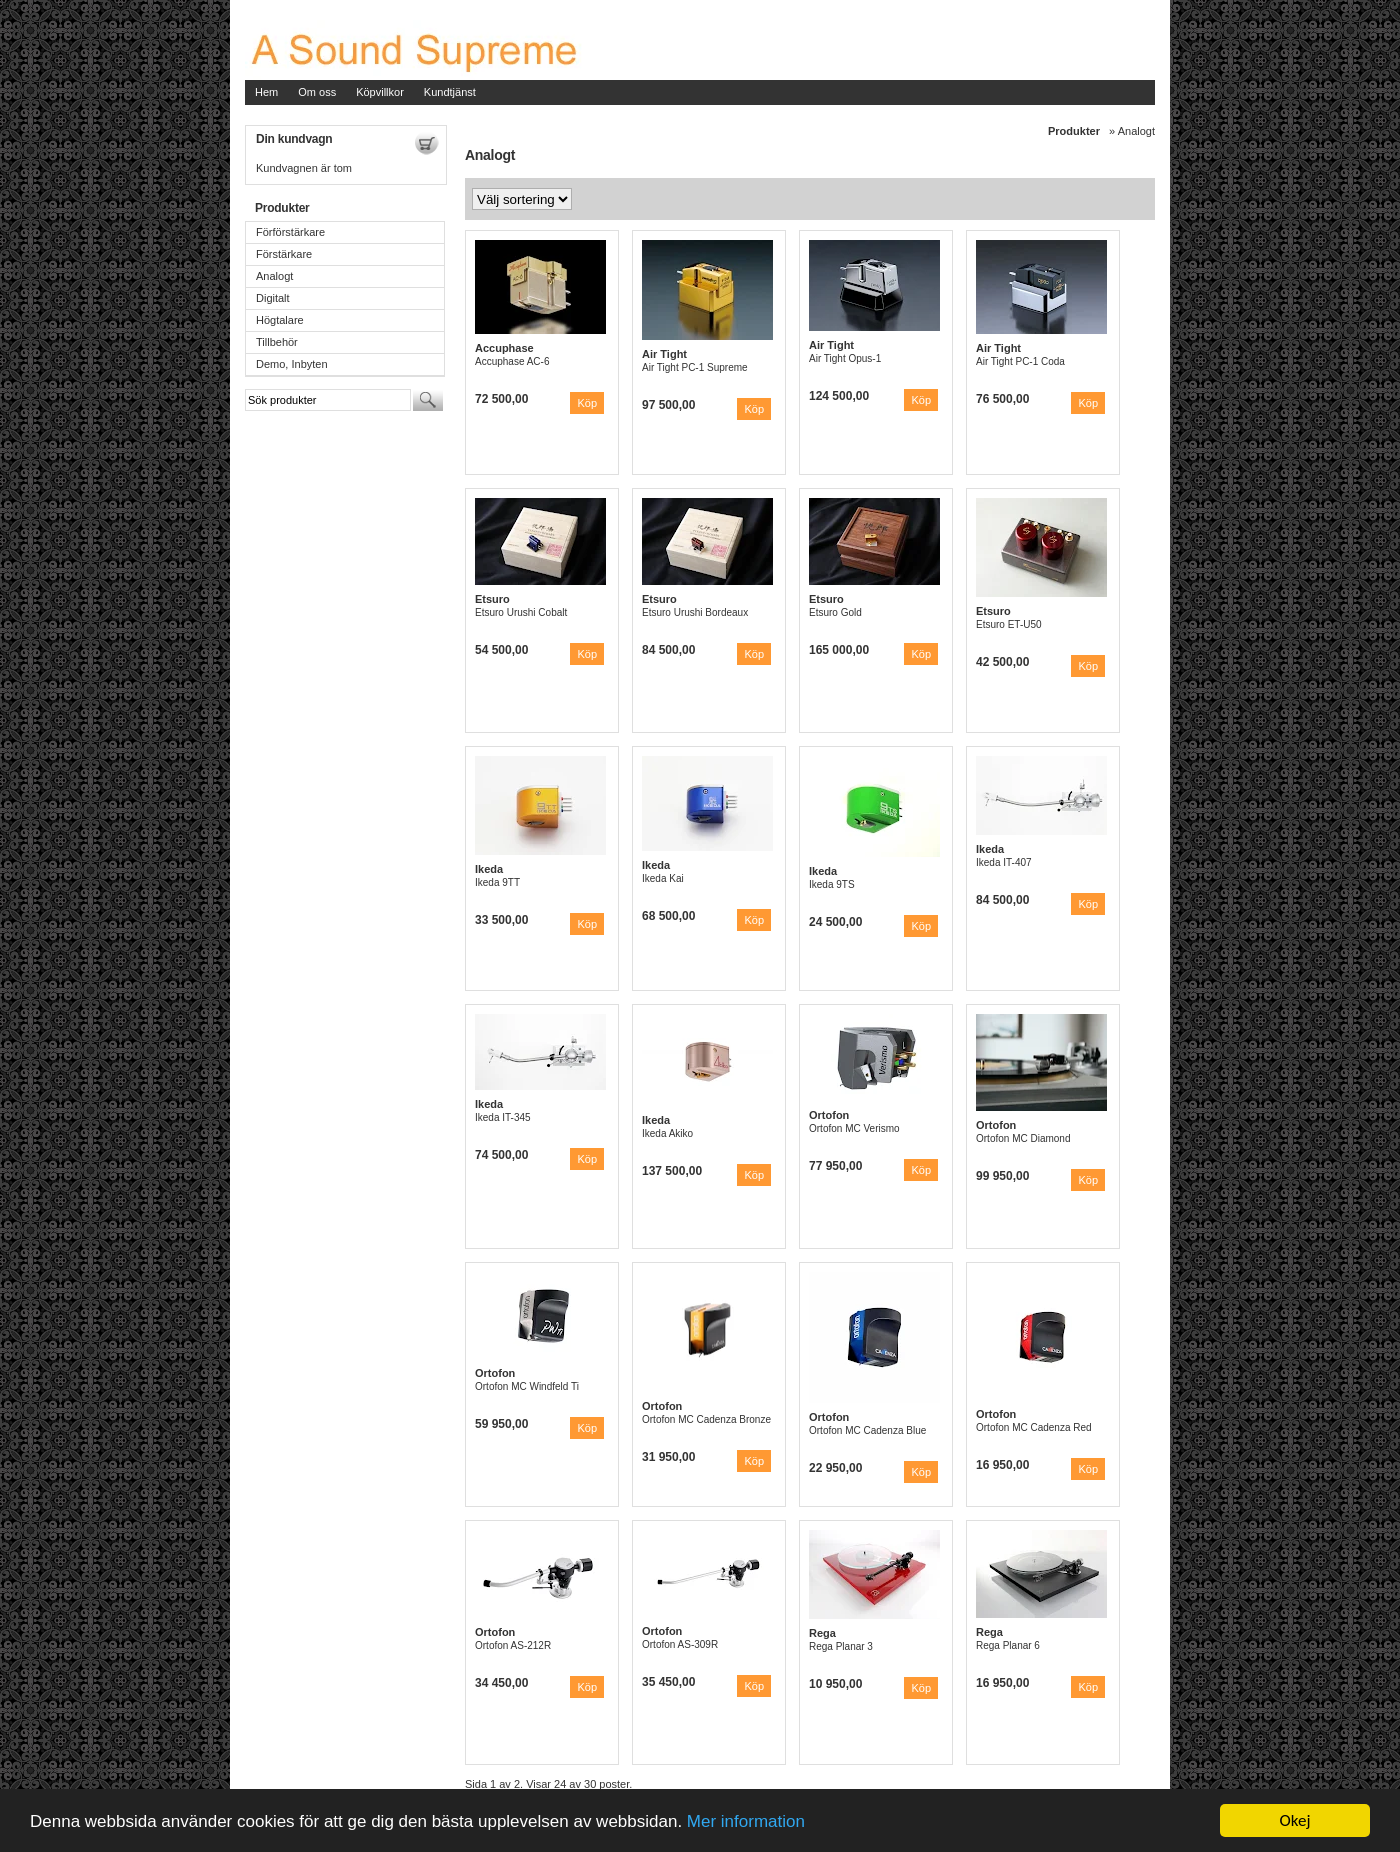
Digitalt (273, 298)
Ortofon (829, 1115)
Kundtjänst (450, 92)
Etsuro (492, 599)
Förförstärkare (290, 232)
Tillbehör (277, 342)
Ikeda (489, 869)
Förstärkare (284, 254)
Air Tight (664, 354)
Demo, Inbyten (292, 364)
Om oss (317, 92)
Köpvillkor (380, 92)
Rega (822, 1633)
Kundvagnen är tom (304, 168)
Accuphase (504, 348)
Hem (266, 92)
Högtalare (280, 320)
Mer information (746, 1821)
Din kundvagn (294, 139)
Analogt (274, 276)
